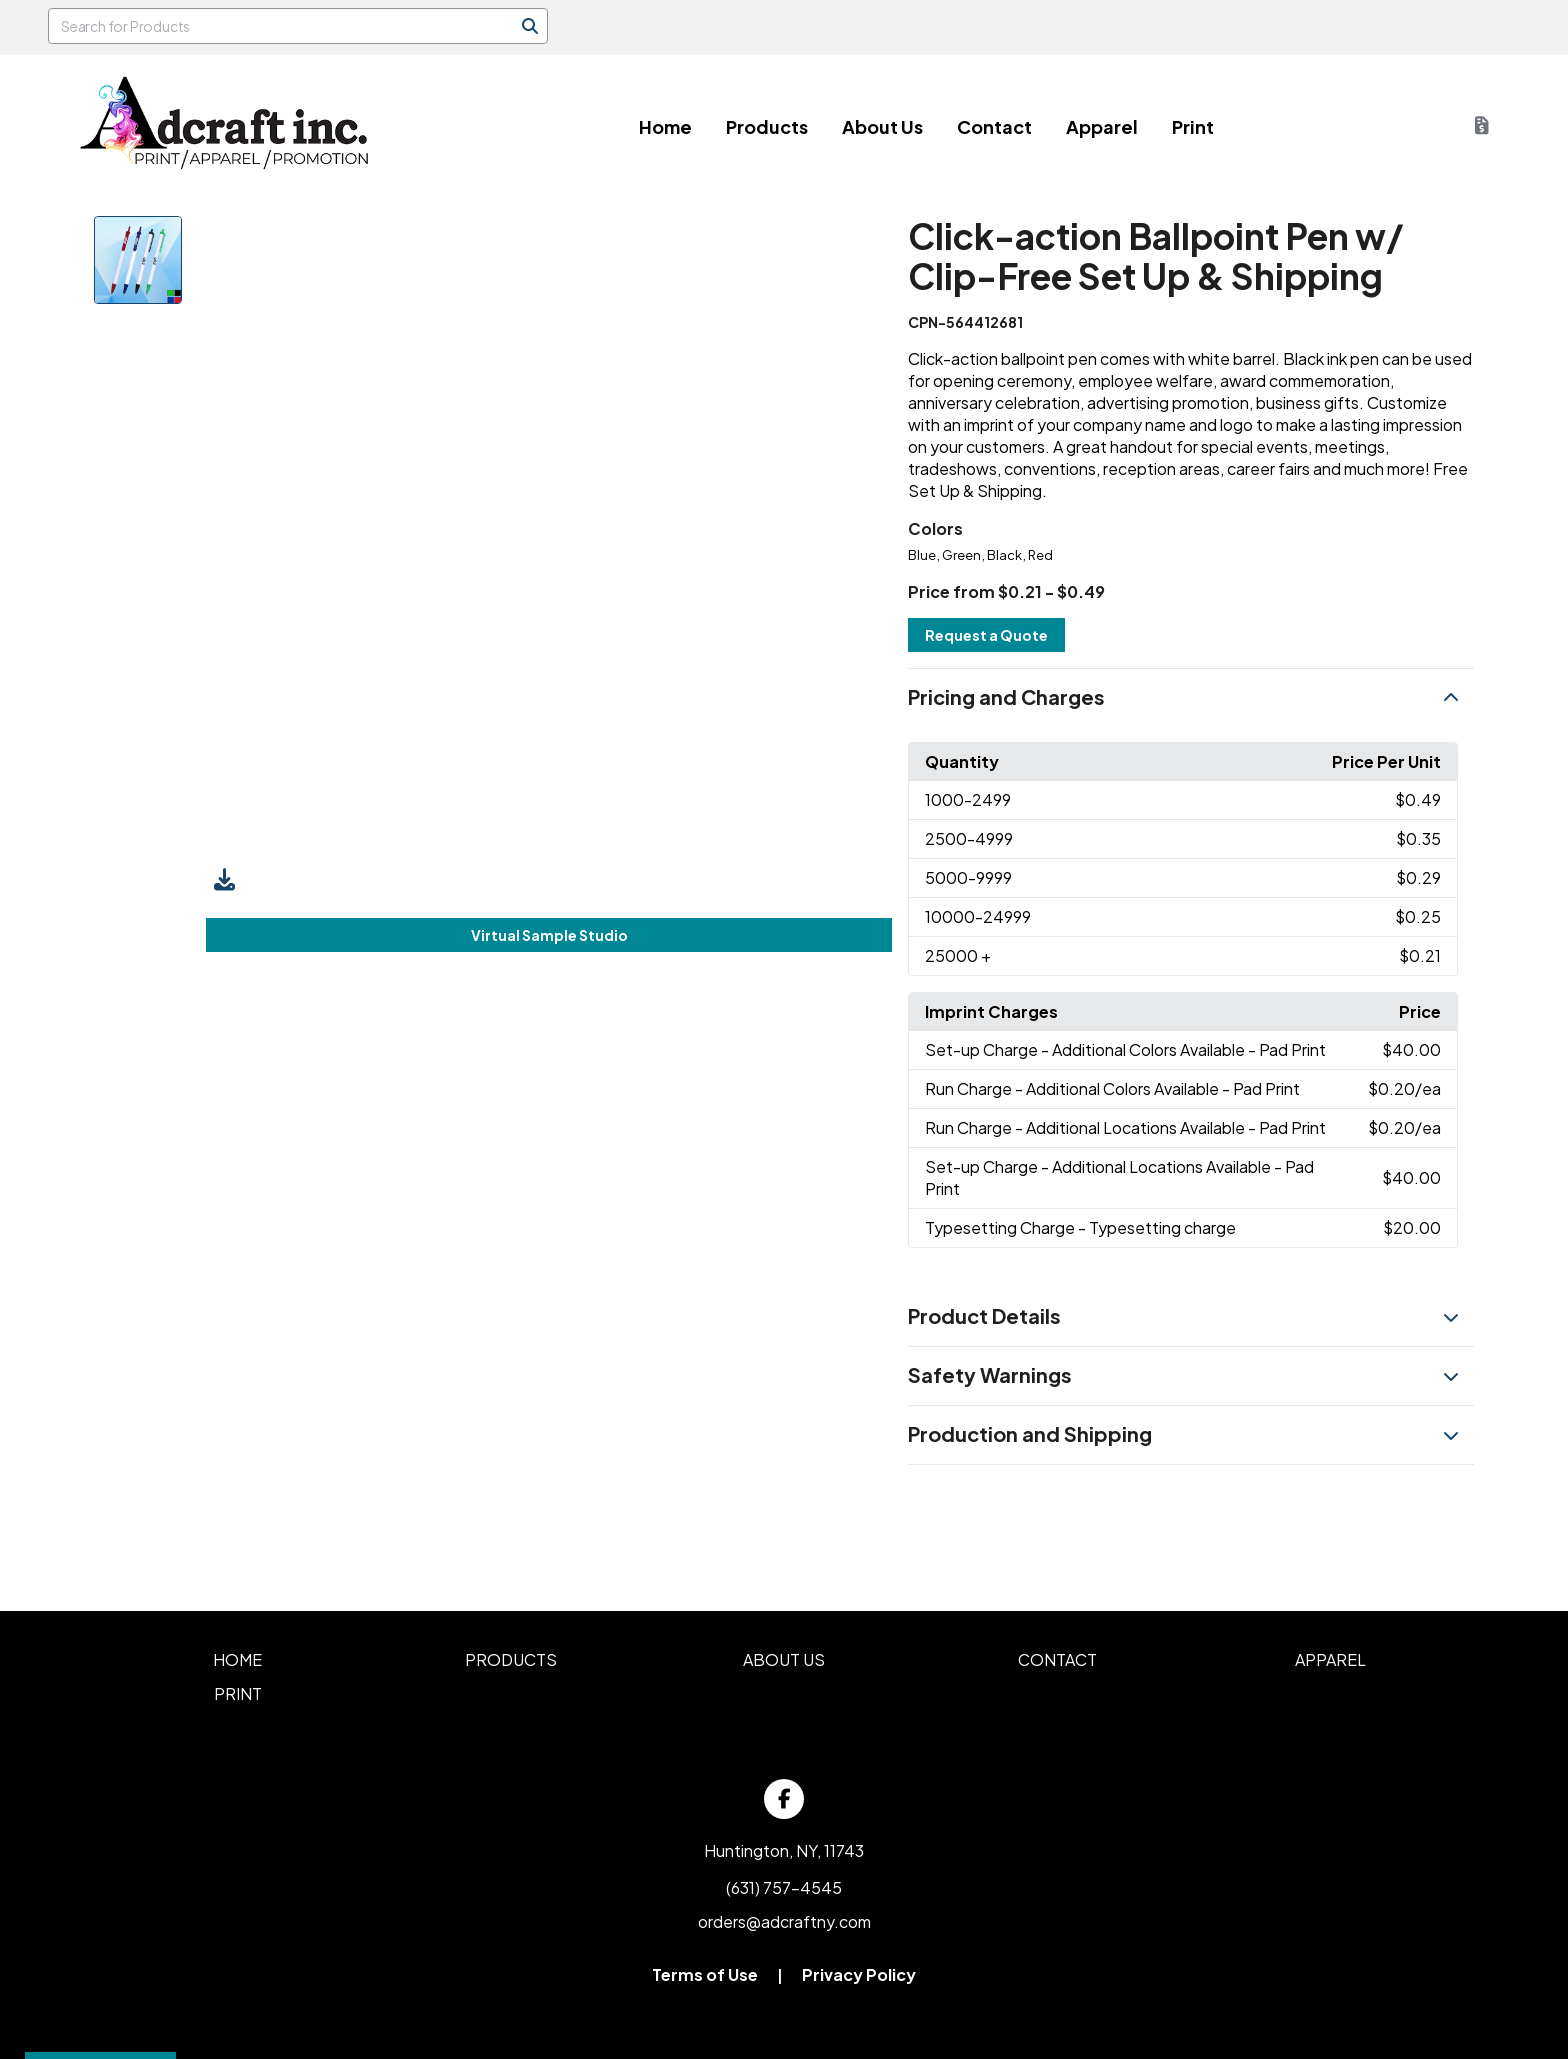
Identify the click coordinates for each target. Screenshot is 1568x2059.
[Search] (530, 26)
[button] (1190, 698)
